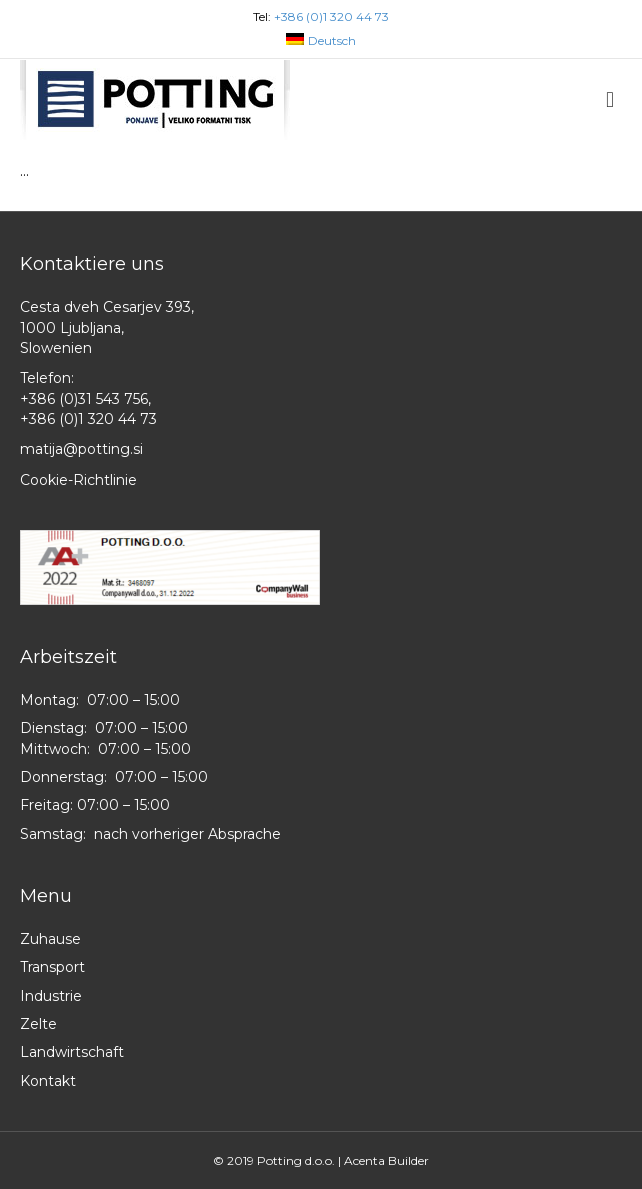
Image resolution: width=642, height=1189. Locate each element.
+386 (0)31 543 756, (85, 399)
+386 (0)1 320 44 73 (331, 16)
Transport (52, 967)
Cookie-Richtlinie (78, 480)
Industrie (51, 996)
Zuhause (50, 939)
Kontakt (48, 1081)
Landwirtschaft (72, 1052)
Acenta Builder (386, 1160)
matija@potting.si (81, 449)
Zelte (38, 1024)
